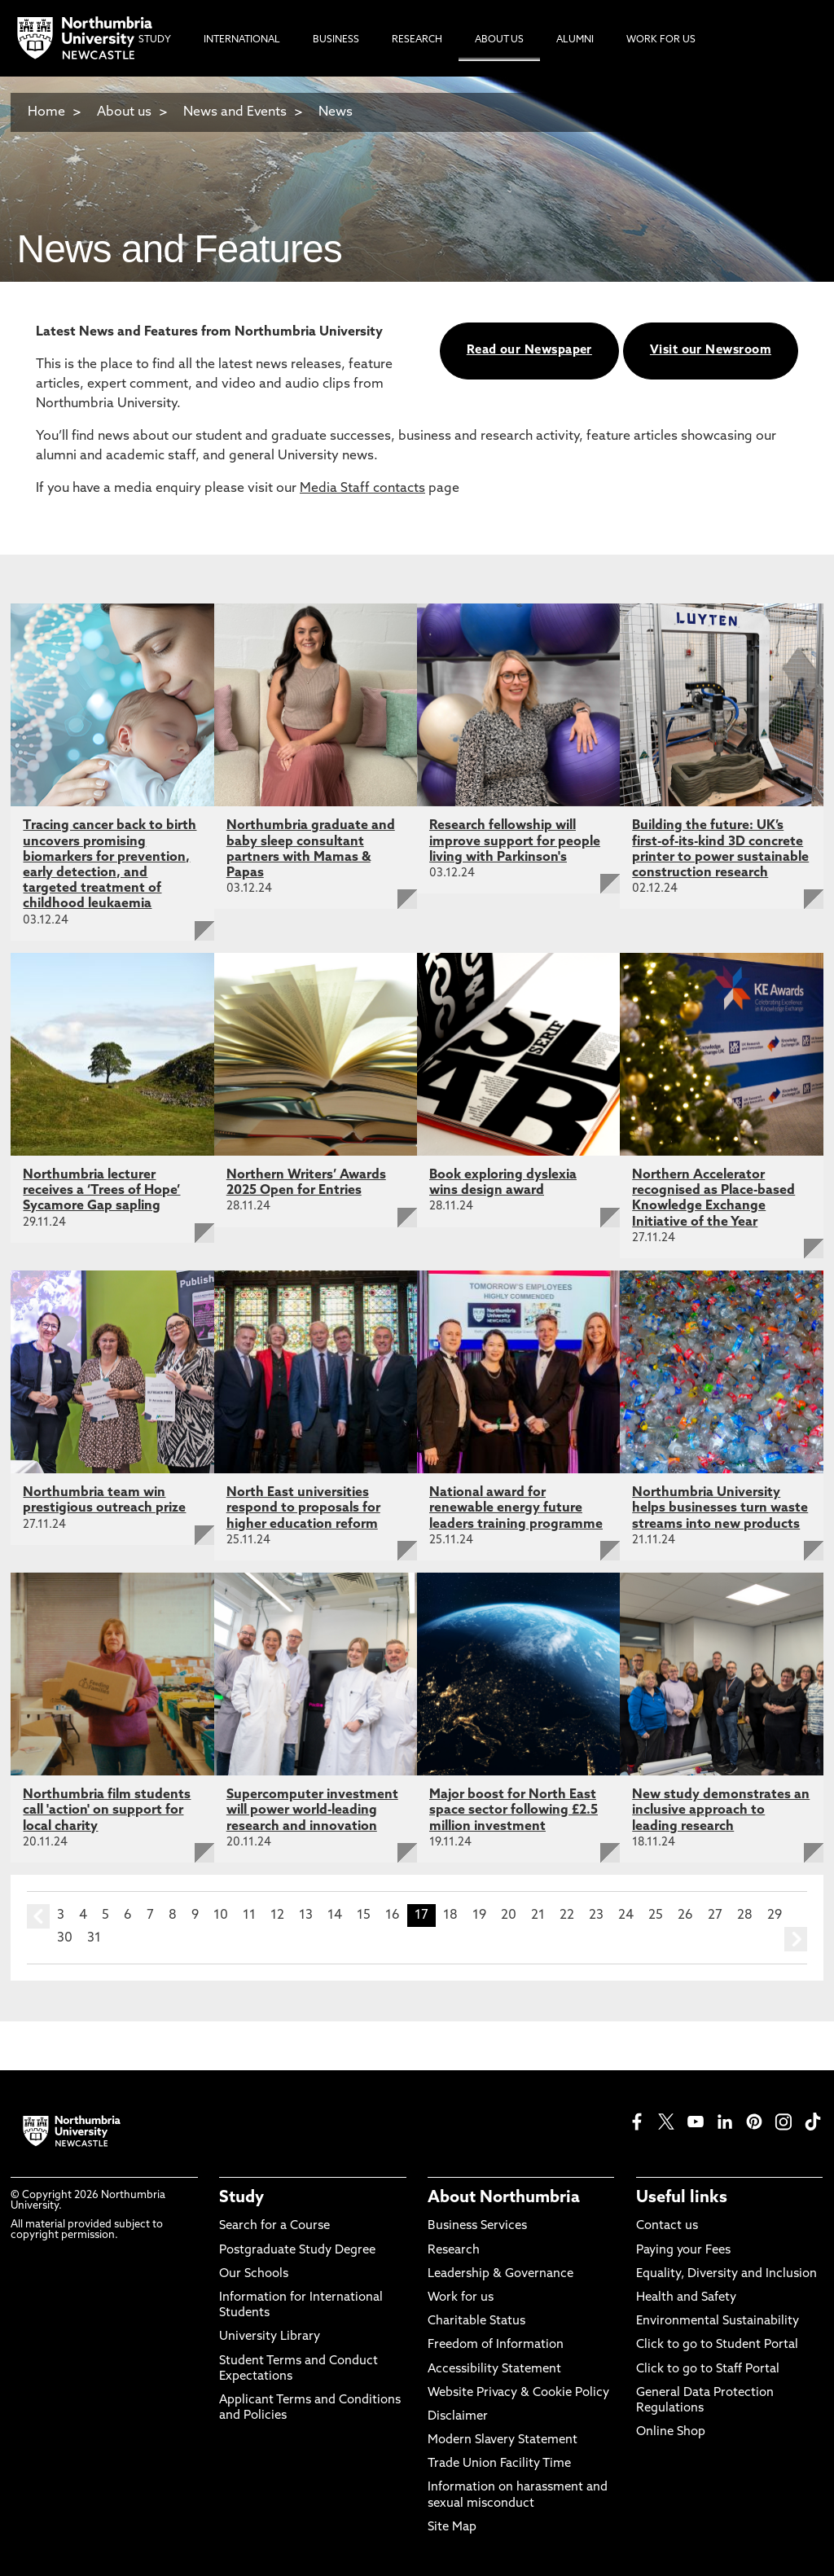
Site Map (452, 2527)
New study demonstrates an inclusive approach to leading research (721, 1810)
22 (567, 1915)
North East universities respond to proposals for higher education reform (303, 1508)
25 (655, 1915)
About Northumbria (504, 2198)
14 (334, 1915)
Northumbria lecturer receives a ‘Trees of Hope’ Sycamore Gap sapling (101, 1191)
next (795, 1939)
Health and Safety (686, 2298)
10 (220, 1915)
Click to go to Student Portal (717, 2345)
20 (508, 1915)
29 (774, 1915)
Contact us (667, 2226)
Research (454, 2251)
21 (538, 1915)
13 (306, 1915)
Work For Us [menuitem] (661, 40)
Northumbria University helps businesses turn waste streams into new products (720, 1508)
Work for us (461, 2298)
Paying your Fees (683, 2251)
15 (364, 1915)
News (335, 112)
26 (685, 1915)
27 (715, 1915)
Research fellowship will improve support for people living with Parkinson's (514, 841)
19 (479, 1915)
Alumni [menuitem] (575, 40)
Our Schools (253, 2274)
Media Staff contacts (362, 488)
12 (277, 1915)
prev (38, 1916)
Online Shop (670, 2432)
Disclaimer (458, 2417)
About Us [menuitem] (499, 40)
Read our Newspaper (529, 350)
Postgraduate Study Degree (297, 2251)
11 (249, 1915)
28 (745, 1915)
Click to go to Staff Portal (707, 2369)
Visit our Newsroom (710, 350)
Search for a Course (274, 2226)
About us (124, 112)
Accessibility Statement (494, 2369)
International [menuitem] (242, 40)
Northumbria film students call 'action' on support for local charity (107, 1810)
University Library (269, 2337)
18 (450, 1915)
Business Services (477, 2226)
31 (94, 1938)
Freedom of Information (496, 2345)
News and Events (235, 112)
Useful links (681, 2198)
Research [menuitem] (417, 40)
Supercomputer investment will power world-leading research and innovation (312, 1810)
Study (241, 2198)
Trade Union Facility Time (499, 2464)
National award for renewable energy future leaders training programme (516, 1508)
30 (64, 1938)
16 (392, 1915)
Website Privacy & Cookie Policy (518, 2393)
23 (596, 1915)
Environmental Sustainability (717, 2321)
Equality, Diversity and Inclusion (726, 2274)
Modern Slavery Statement (502, 2440)
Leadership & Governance (500, 2274)
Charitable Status (476, 2321)
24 (626, 1915)
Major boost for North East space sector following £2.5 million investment (513, 1810)
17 (421, 1915)
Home (46, 112)
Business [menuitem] (336, 40)
